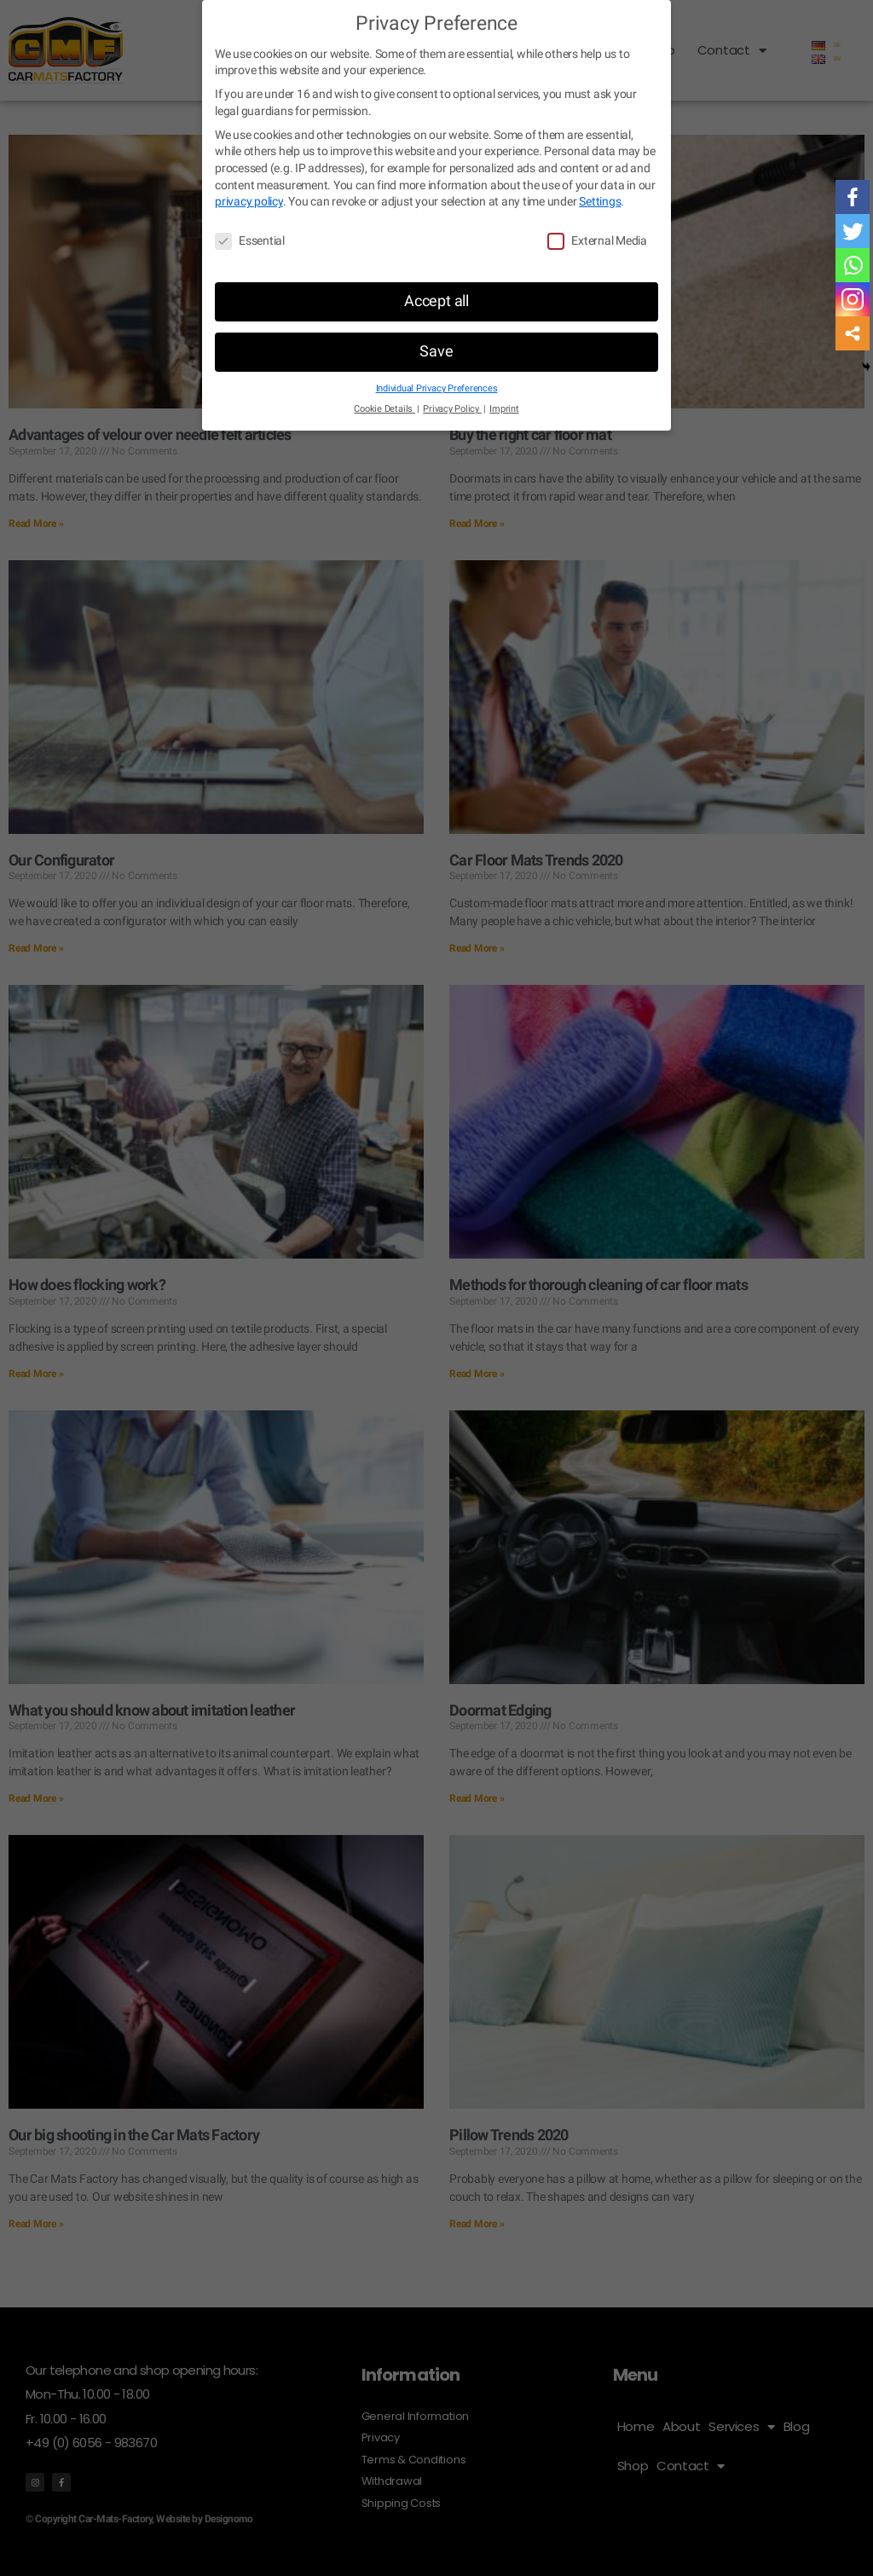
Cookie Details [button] (388, 409)
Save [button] (437, 351)
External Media (596, 241)
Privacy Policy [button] (452, 409)
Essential (250, 241)
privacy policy (268, 201)
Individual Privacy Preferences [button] (436, 389)
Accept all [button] (436, 301)
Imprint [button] (500, 409)
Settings (624, 201)
